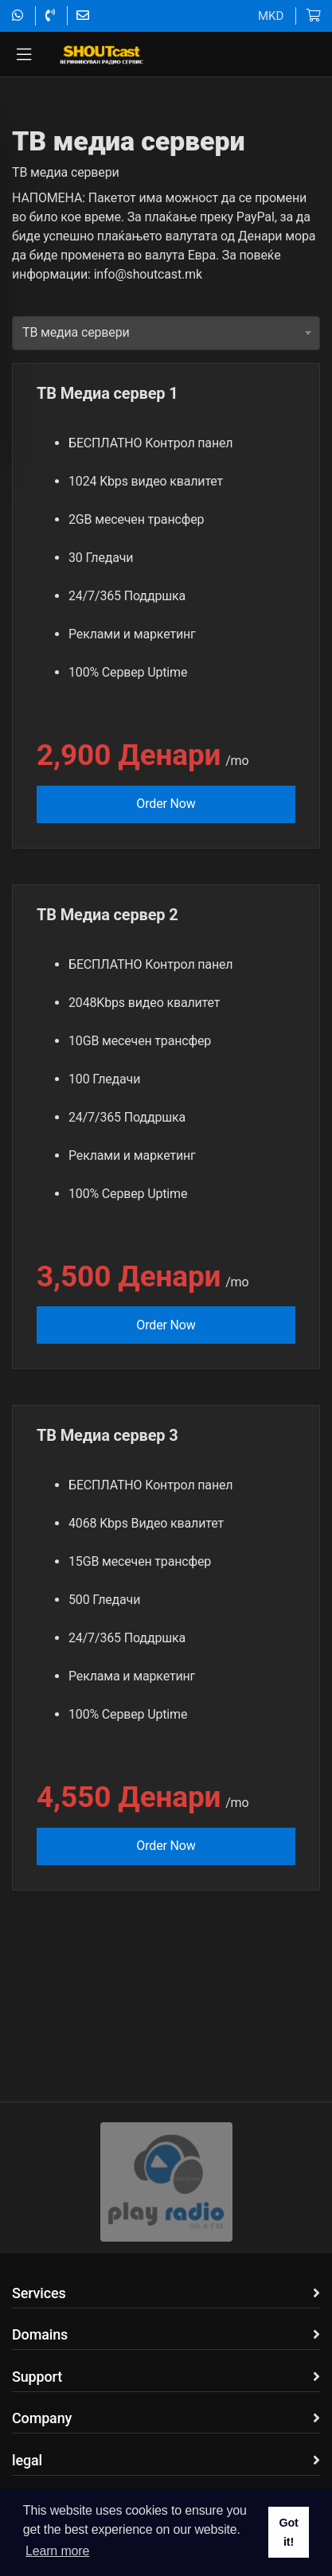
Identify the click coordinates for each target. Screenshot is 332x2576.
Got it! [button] (288, 2532)
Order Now (165, 846)
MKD (270, 16)
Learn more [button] (57, 2551)
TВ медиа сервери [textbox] (76, 375)
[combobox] (166, 376)
